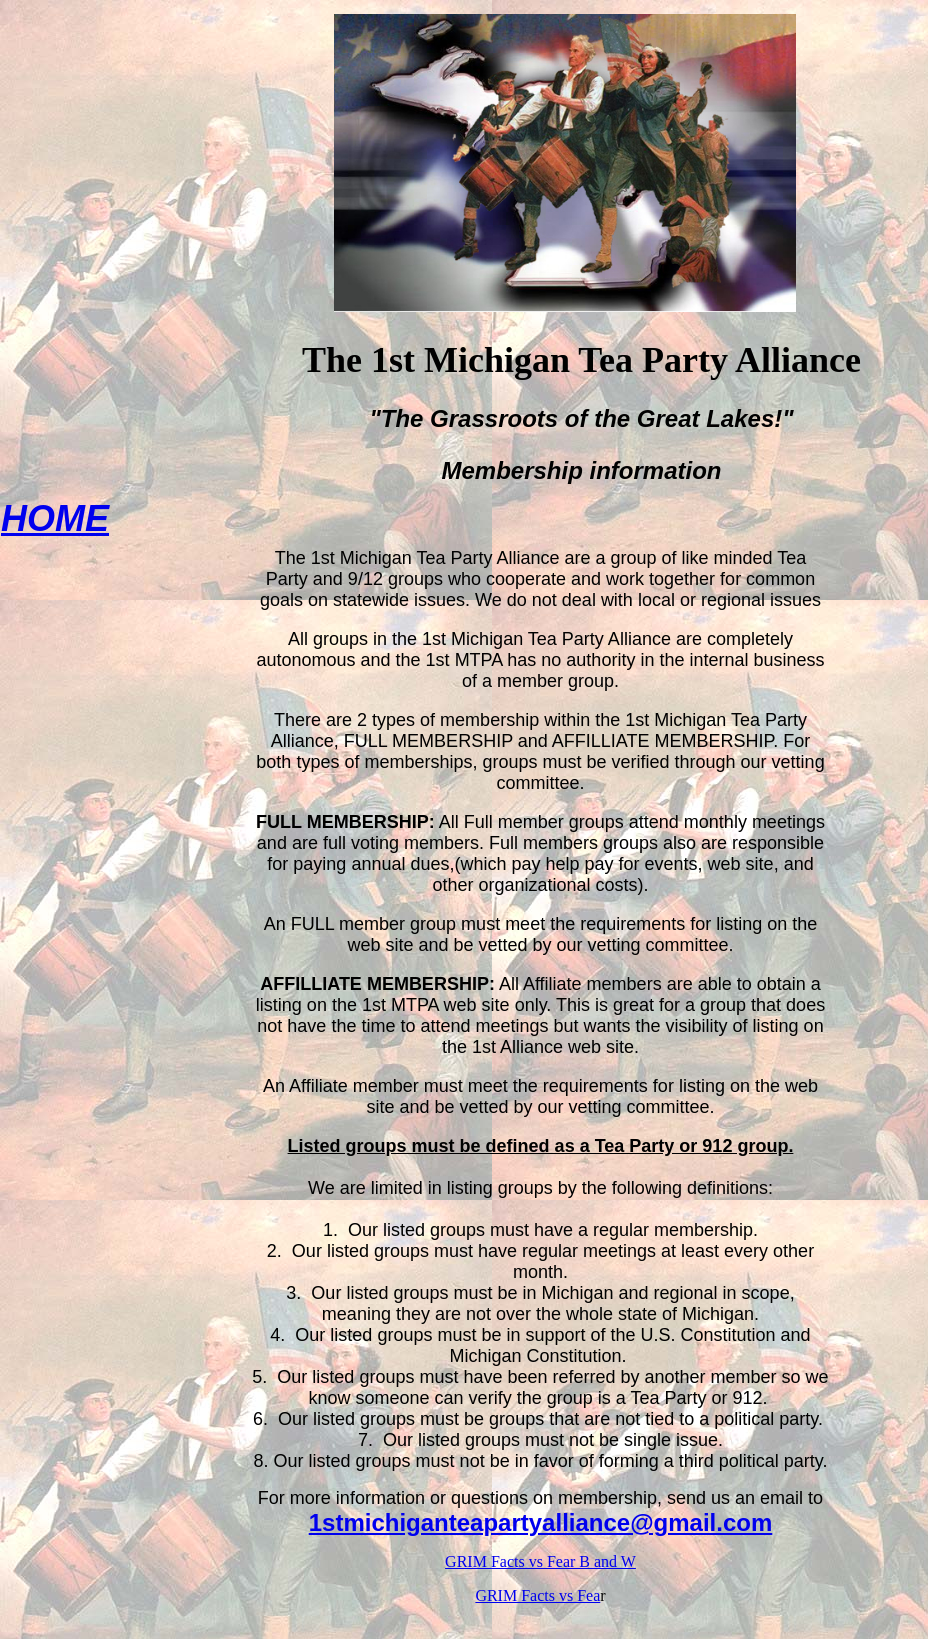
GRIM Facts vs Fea (537, 1595)
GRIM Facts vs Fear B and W (540, 1561)
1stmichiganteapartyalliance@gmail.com (541, 1522)
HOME (55, 518)
